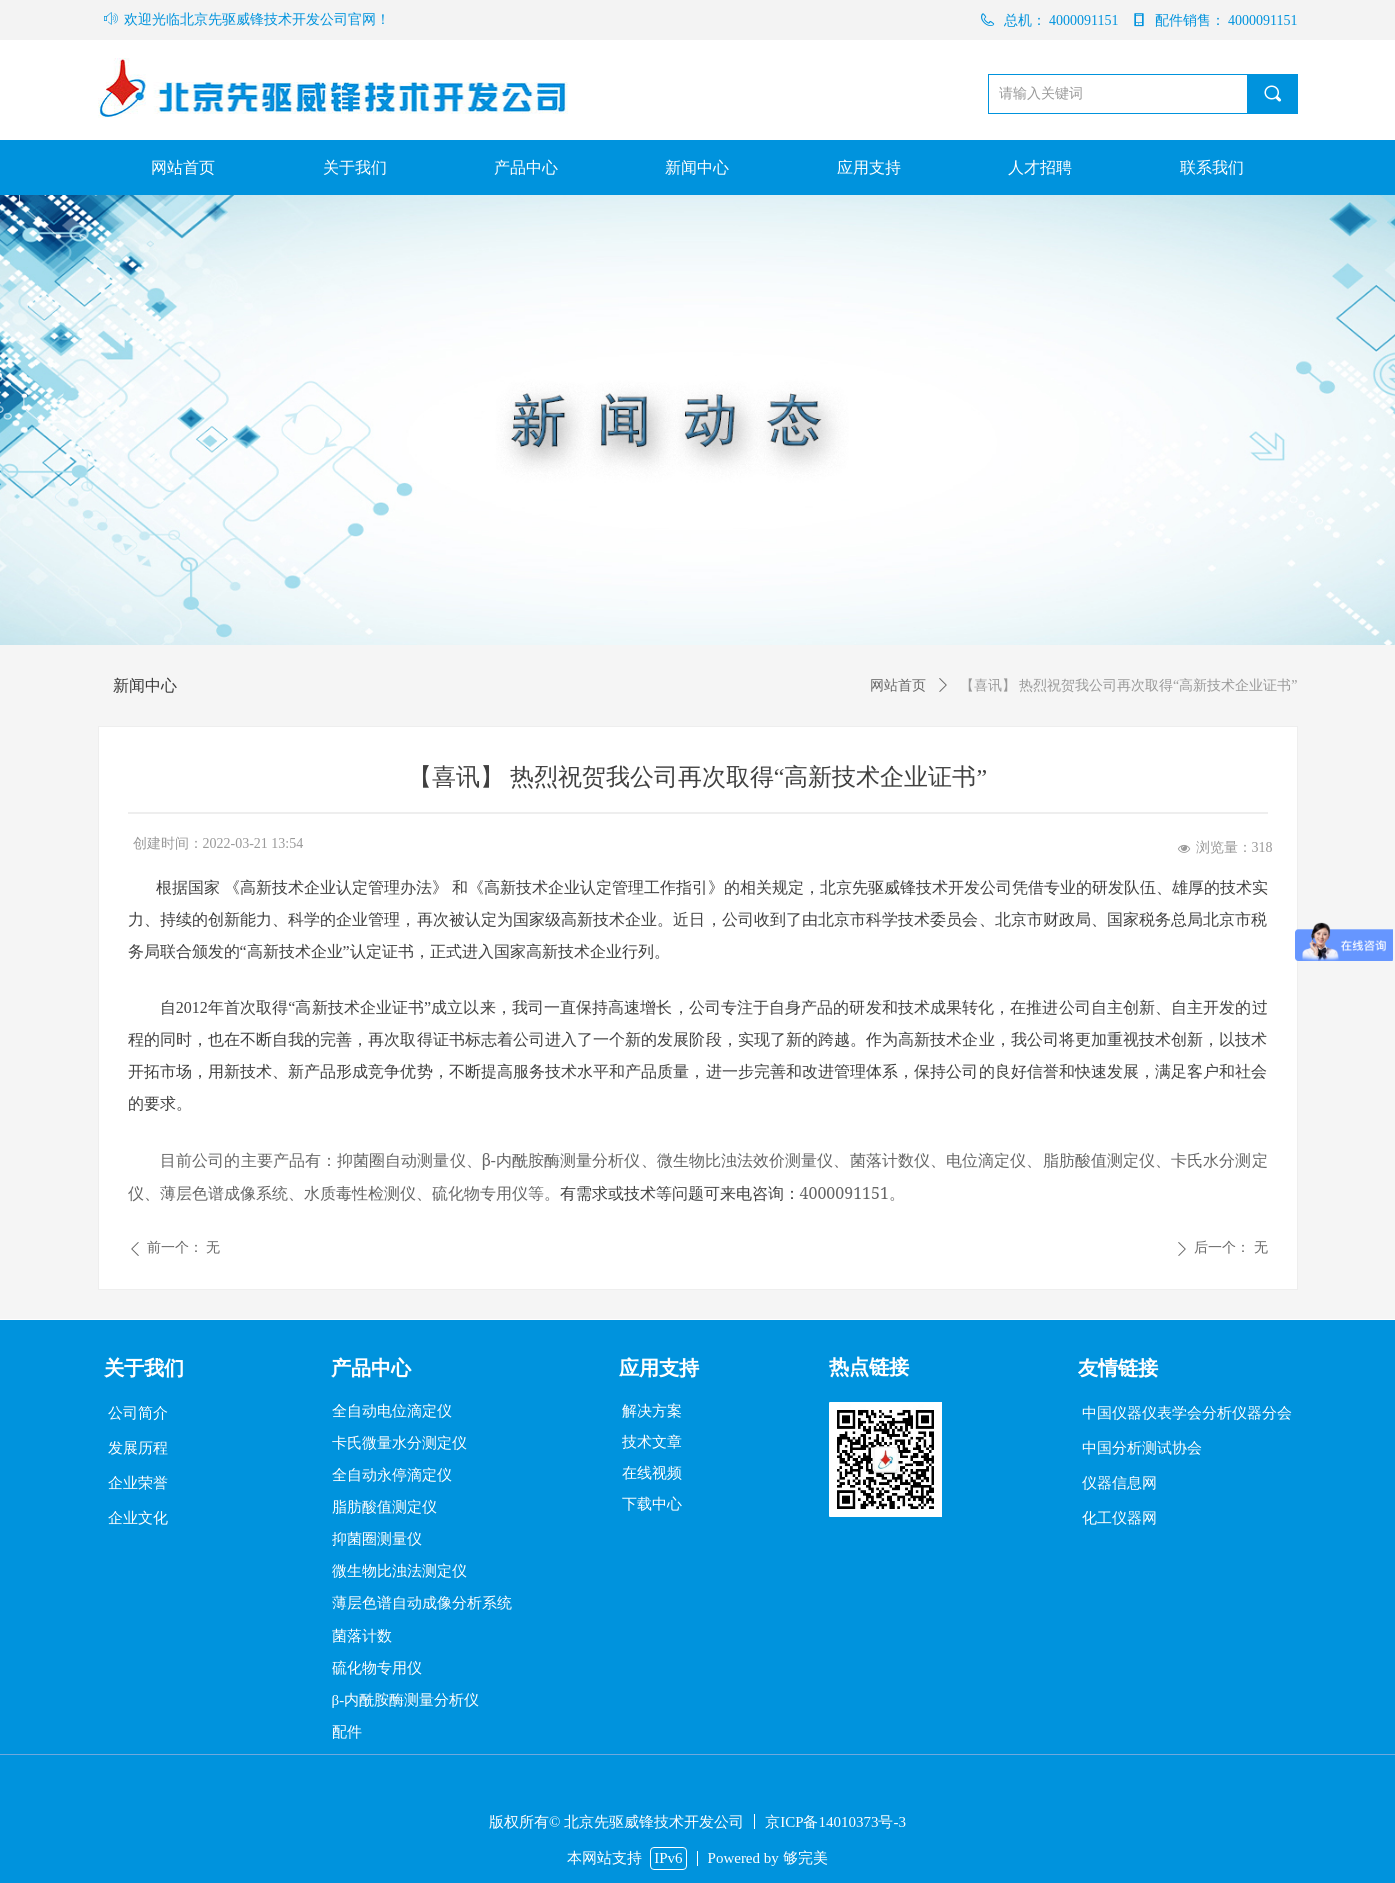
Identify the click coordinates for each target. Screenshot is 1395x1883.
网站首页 (898, 685)
